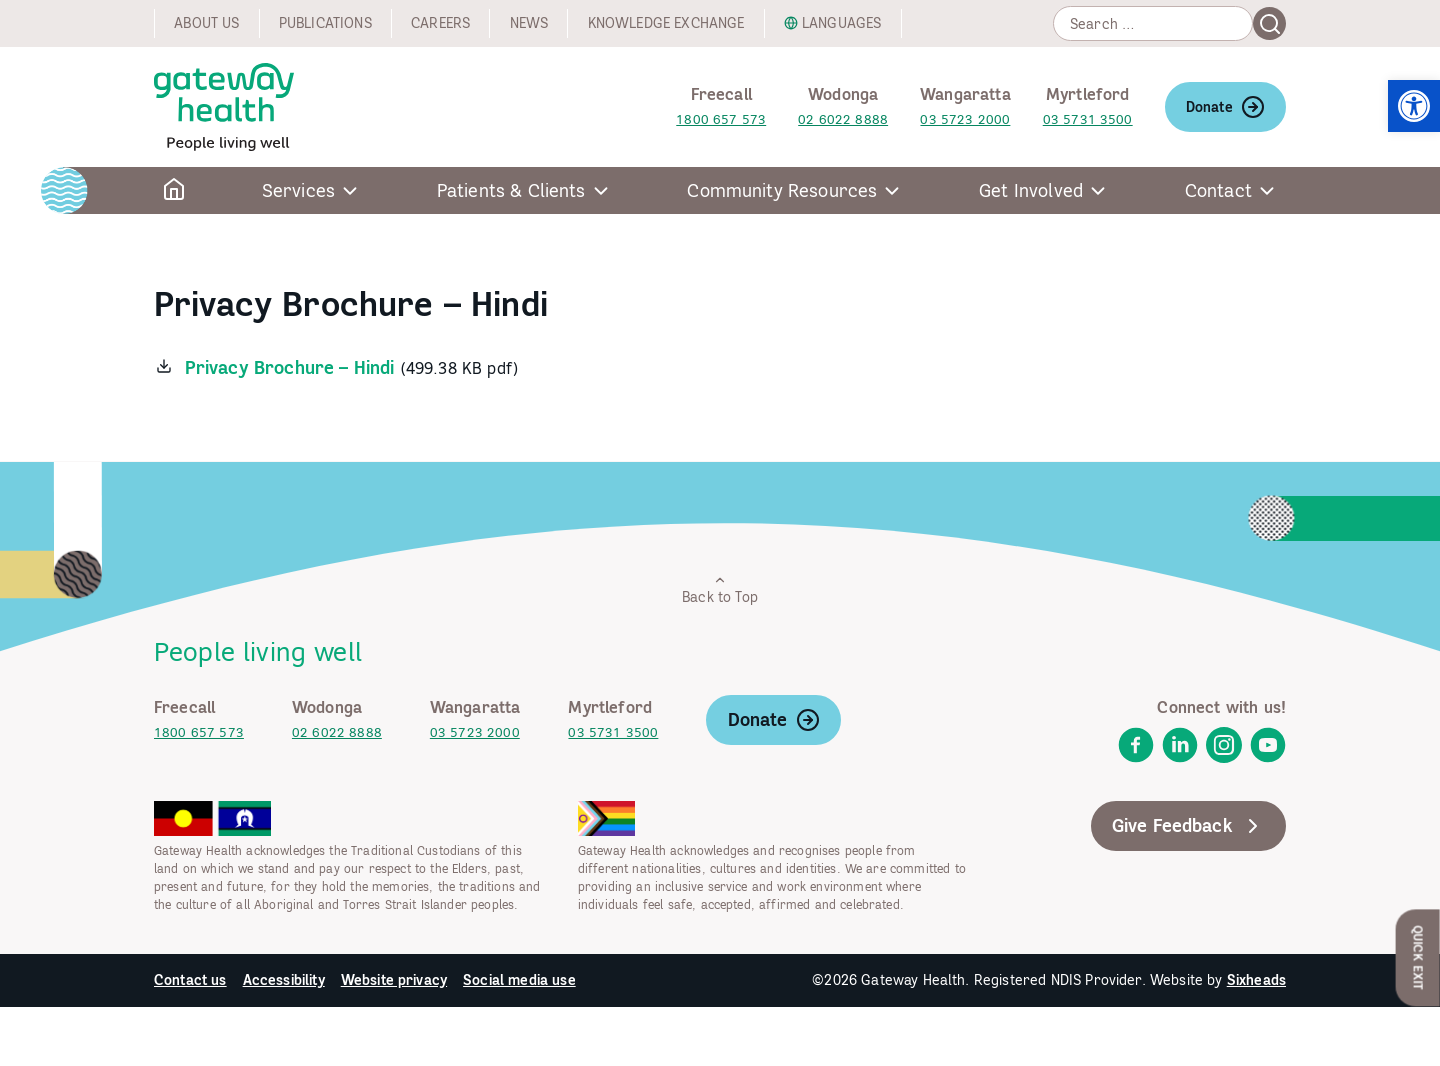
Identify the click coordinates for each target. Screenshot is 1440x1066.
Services (298, 190)
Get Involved (1031, 190)
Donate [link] (1225, 107)
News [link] (529, 23)
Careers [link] (440, 23)
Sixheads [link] (1256, 980)
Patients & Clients (511, 190)
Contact (1218, 190)
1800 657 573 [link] (721, 119)
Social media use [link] (519, 980)
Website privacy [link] (394, 980)
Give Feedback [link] (1188, 826)
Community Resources (782, 190)
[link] (1414, 106)
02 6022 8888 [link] (843, 119)
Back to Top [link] (720, 589)
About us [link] (206, 23)
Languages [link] (841, 23)
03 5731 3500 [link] (1088, 119)
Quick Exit (1418, 957)
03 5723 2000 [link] (965, 119)
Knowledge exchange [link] (666, 23)
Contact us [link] (190, 980)
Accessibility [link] (284, 980)
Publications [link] (325, 23)
